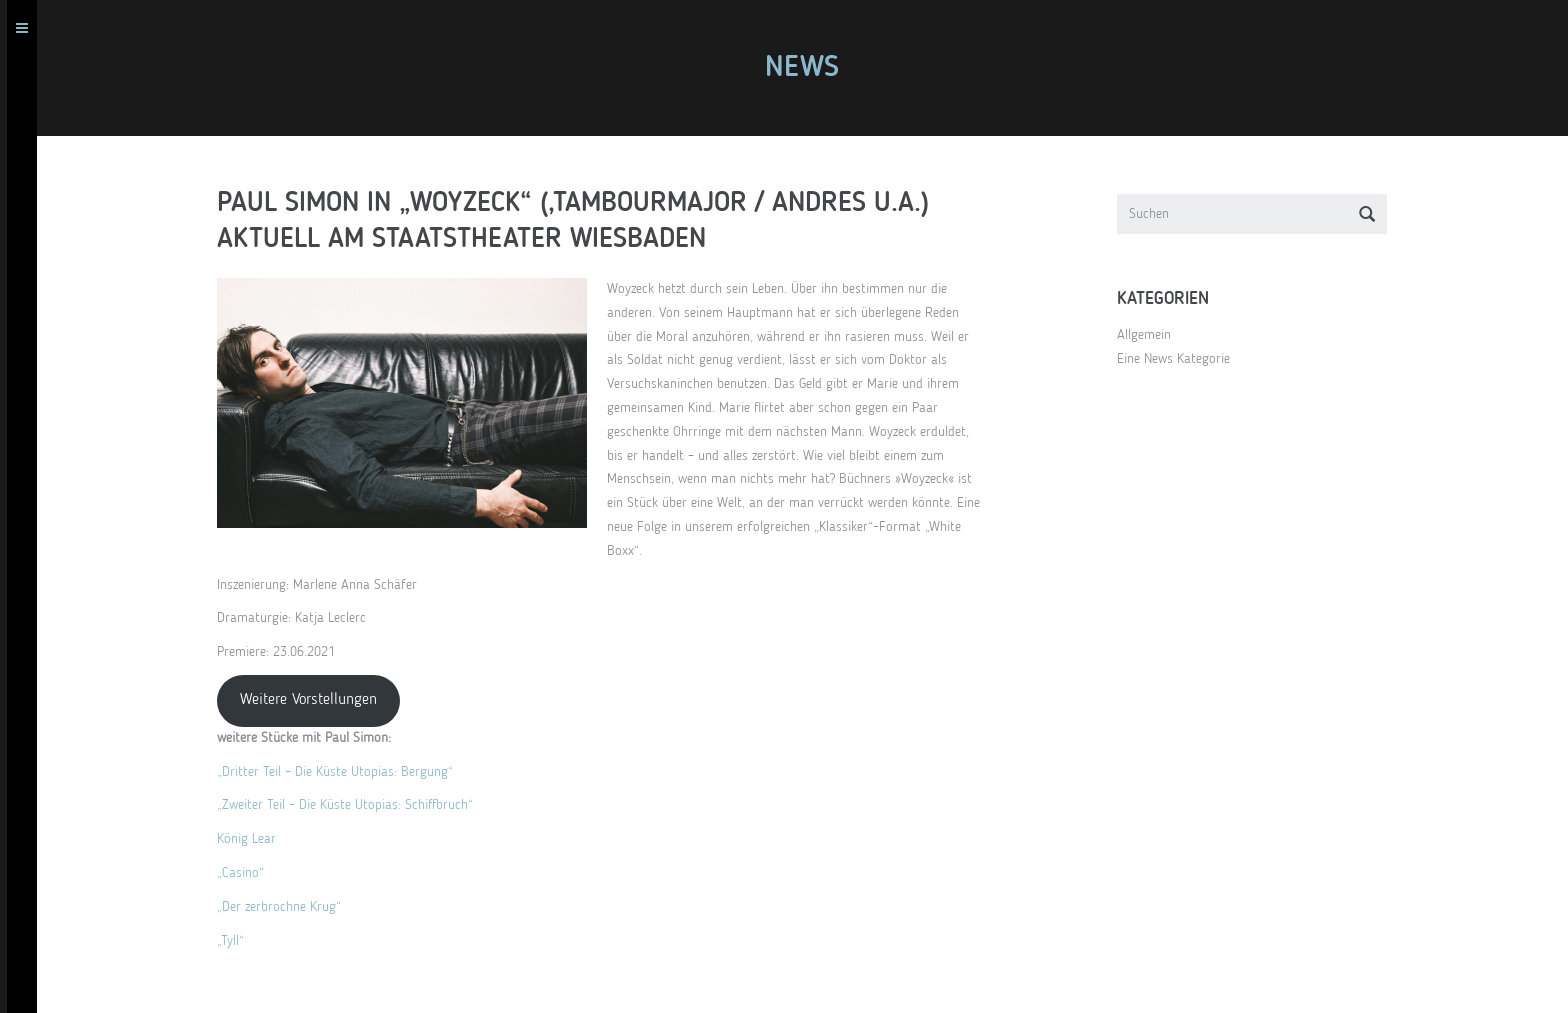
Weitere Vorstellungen (315, 700)
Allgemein (1151, 335)
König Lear (253, 839)
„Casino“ (247, 873)
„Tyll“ (237, 941)
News (809, 68)
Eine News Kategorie (1180, 359)
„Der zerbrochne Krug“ (286, 907)
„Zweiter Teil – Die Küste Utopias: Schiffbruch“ (352, 805)
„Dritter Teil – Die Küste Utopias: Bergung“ (342, 772)
